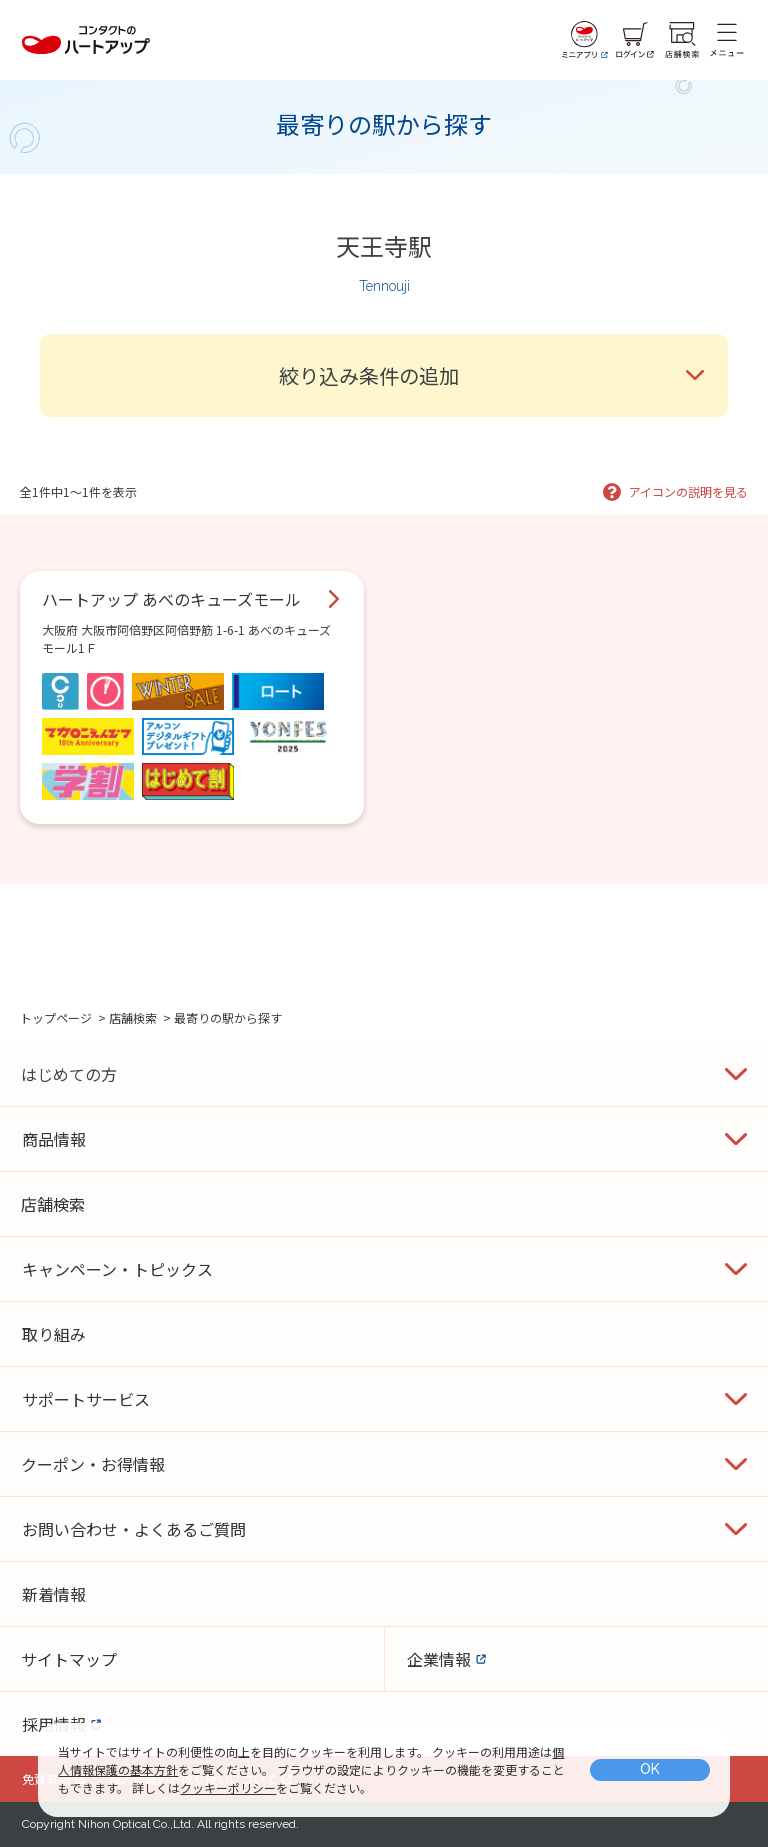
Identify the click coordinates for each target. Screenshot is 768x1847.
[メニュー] (727, 40)
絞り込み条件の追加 (369, 375)
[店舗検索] (682, 40)
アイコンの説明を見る (688, 491)
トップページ (56, 1017)
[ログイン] (635, 40)
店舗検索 (133, 1017)
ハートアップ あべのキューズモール (171, 599)
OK (650, 1769)
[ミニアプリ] (585, 40)
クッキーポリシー (228, 1787)
